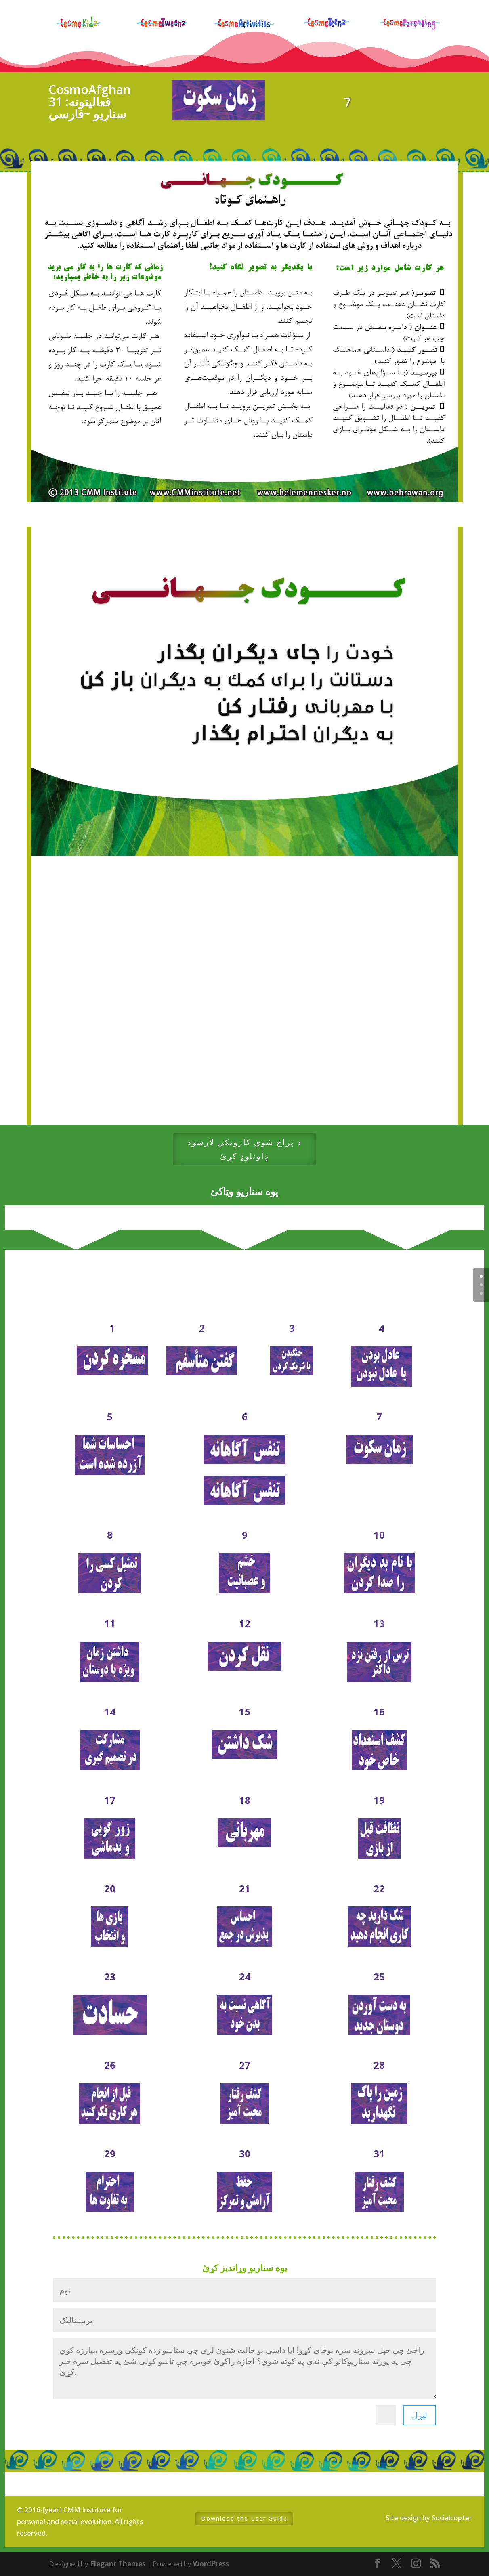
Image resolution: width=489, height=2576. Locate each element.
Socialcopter (452, 2517)
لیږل (419, 2415)
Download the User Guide (244, 2518)
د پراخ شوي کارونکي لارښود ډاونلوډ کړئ (244, 1149)
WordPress (211, 2563)
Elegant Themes (117, 2563)
